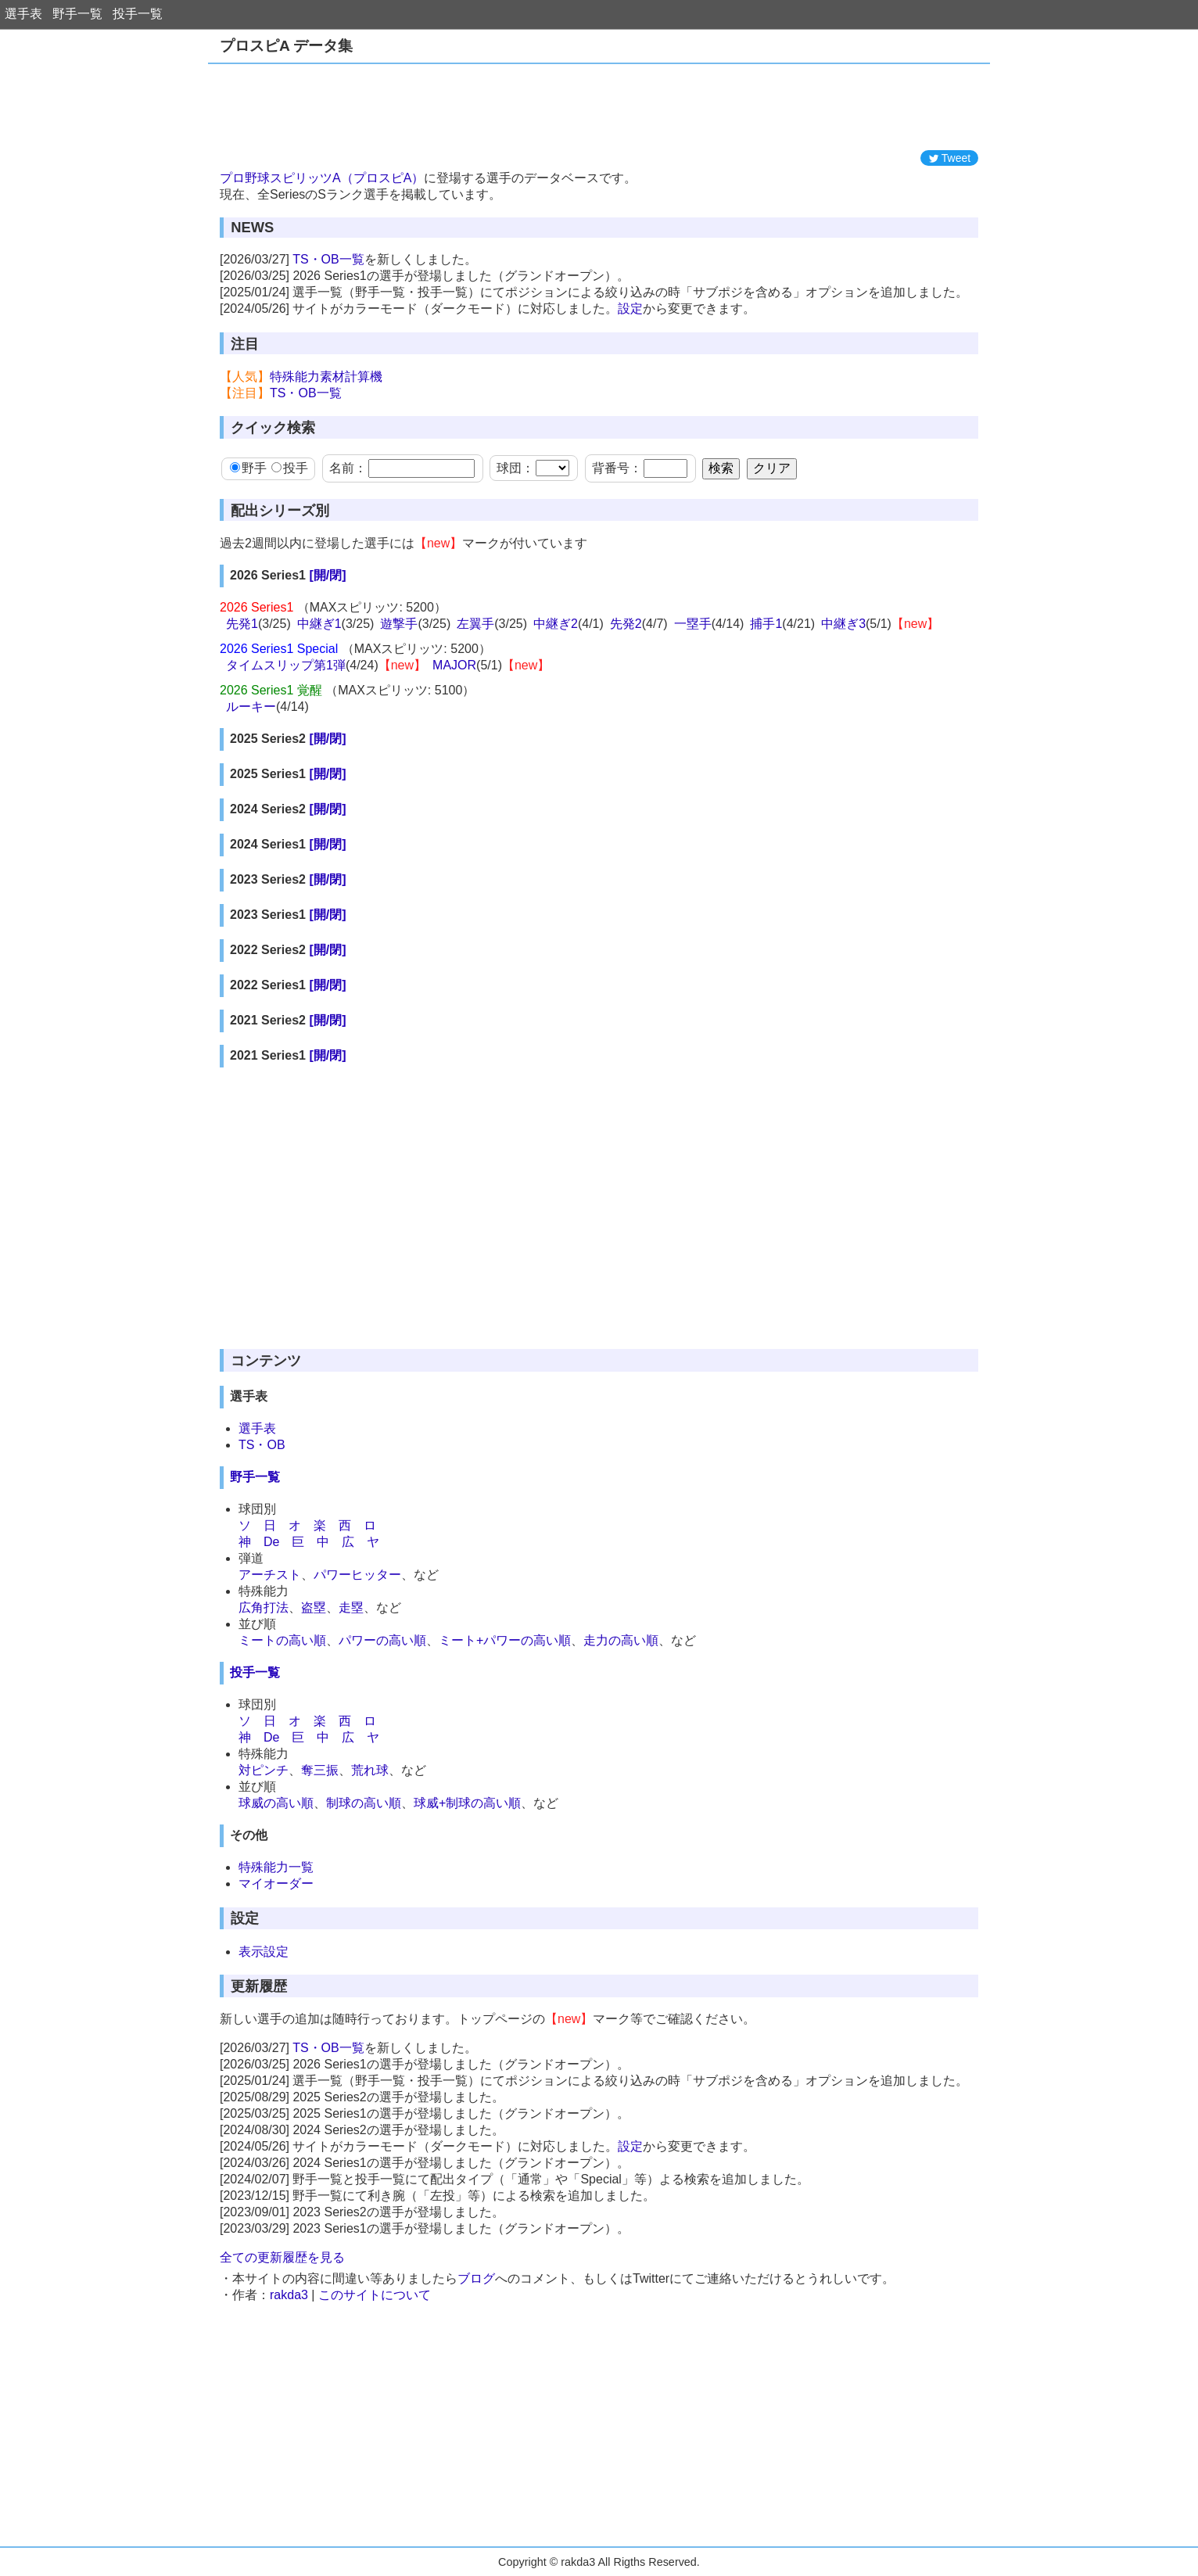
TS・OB (262, 1444)
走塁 (351, 1607)
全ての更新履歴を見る (282, 2257)
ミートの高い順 (282, 1640)
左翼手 (475, 623)
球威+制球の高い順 (467, 1803)
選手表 (23, 13)
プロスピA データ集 (286, 46)
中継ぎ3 (843, 623)
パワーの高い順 (382, 1640)
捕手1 (766, 623)
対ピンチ (264, 1770)
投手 (289, 468)
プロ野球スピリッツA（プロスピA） (322, 178)
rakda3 (289, 2295)
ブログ (476, 2278)
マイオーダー (276, 1883)
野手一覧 (77, 13)
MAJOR (454, 665)
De (271, 1541)
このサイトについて (374, 2295)
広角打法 (264, 1607)
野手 (248, 468)
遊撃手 (399, 623)
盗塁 (313, 1607)
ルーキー (251, 706)
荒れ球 (370, 1770)
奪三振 (320, 1770)
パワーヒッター (357, 1574)
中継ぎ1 (319, 623)
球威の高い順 (276, 1803)
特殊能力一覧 (276, 1867)
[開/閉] (327, 575)
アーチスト (270, 1574)
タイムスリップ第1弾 (286, 665)
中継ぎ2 (555, 623)
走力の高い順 (620, 1640)
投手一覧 (138, 13)
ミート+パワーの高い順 (505, 1640)
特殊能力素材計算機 (326, 376)
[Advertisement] (599, 107)
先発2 (626, 623)
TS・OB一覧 (328, 259)
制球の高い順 (363, 1803)
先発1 (242, 623)
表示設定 (264, 1951)
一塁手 (693, 623)
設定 (630, 308)
